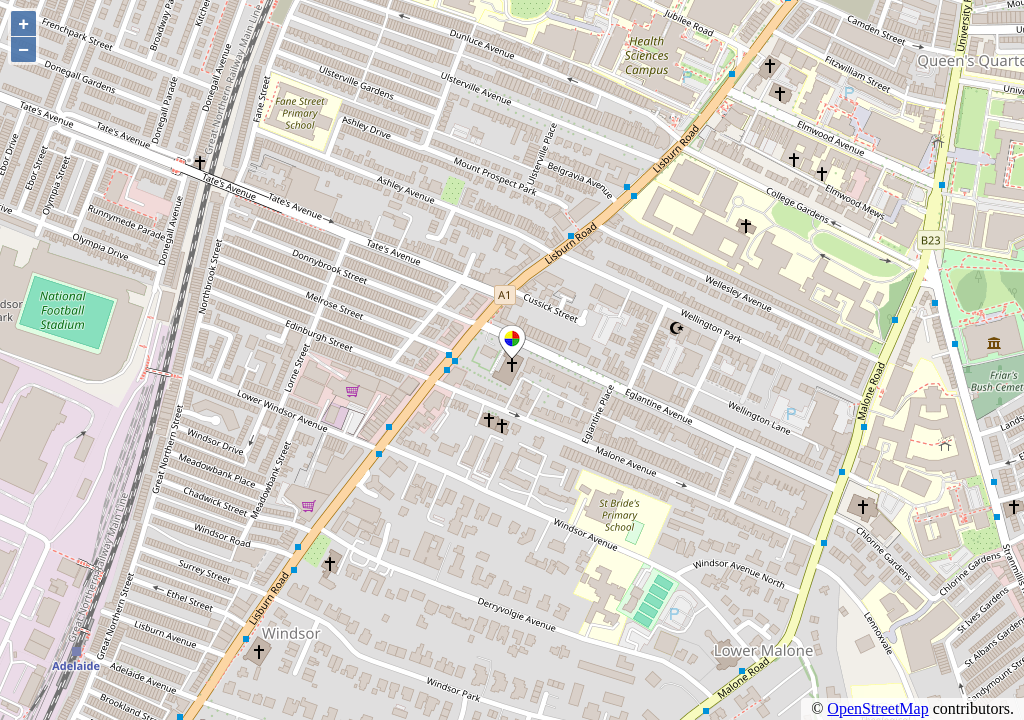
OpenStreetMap (877, 708)
